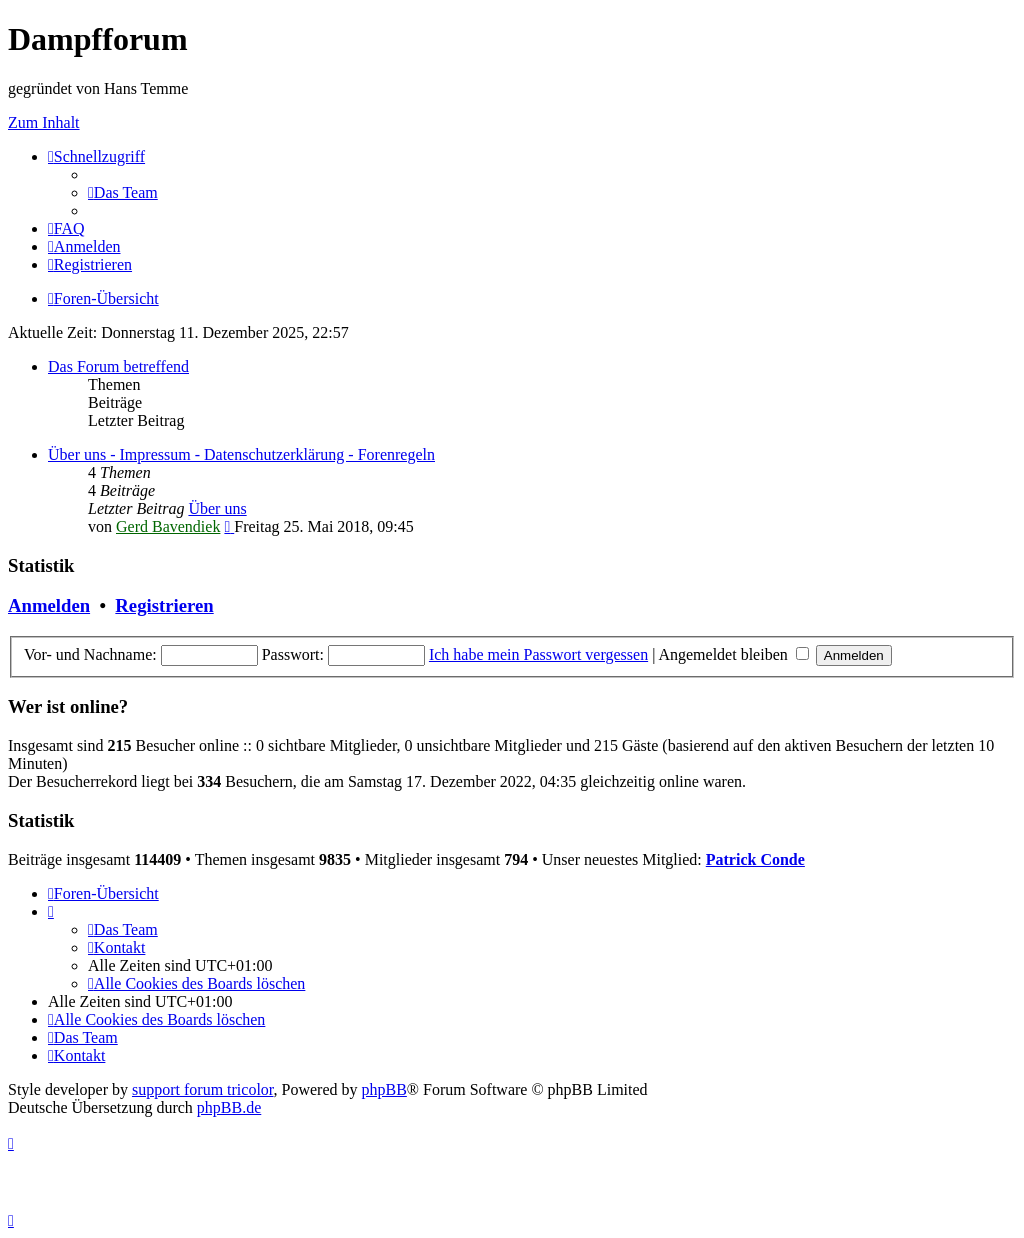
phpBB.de (229, 1107)
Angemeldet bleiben (733, 654)
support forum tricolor (203, 1089)
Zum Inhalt (44, 122)
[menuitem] (123, 192)
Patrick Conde (755, 859)
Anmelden (49, 605)
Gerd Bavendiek (168, 526)
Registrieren (164, 605)
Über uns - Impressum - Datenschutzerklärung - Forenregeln (241, 454)
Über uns (217, 508)
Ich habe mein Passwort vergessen (538, 654)
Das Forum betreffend (118, 366)
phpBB (384, 1089)
